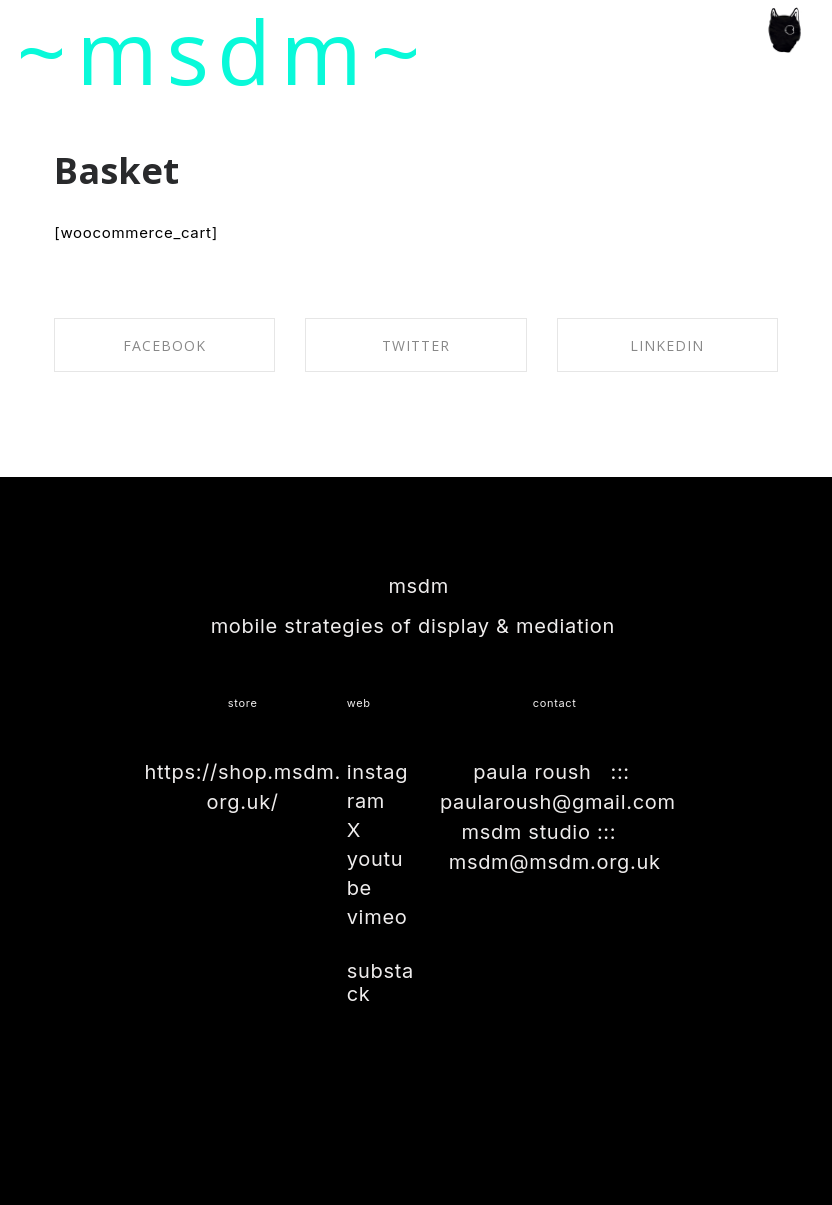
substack (380, 982)
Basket (116, 170)
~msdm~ (223, 51)
